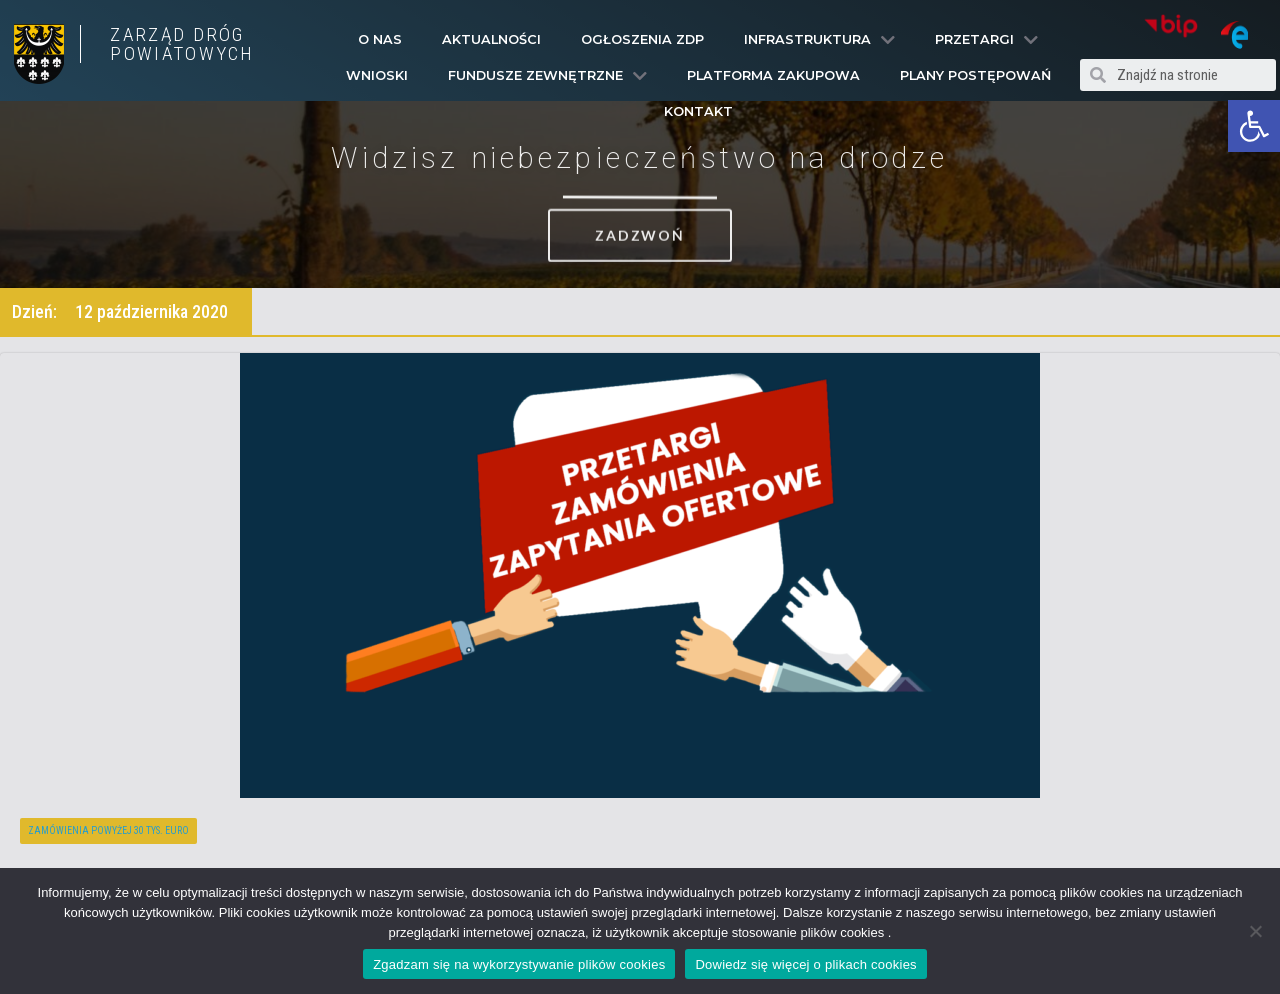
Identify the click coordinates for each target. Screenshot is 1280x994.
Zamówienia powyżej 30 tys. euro (108, 830)
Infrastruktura (819, 40)
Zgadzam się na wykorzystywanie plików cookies (519, 964)
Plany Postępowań (975, 75)
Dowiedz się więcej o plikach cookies (805, 964)
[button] (1254, 126)
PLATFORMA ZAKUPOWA (773, 75)
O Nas (380, 39)
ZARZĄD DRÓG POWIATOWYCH (182, 44)
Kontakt (698, 111)
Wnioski (377, 75)
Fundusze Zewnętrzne (547, 76)
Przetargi (986, 40)
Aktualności (491, 39)
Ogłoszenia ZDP (642, 39)
